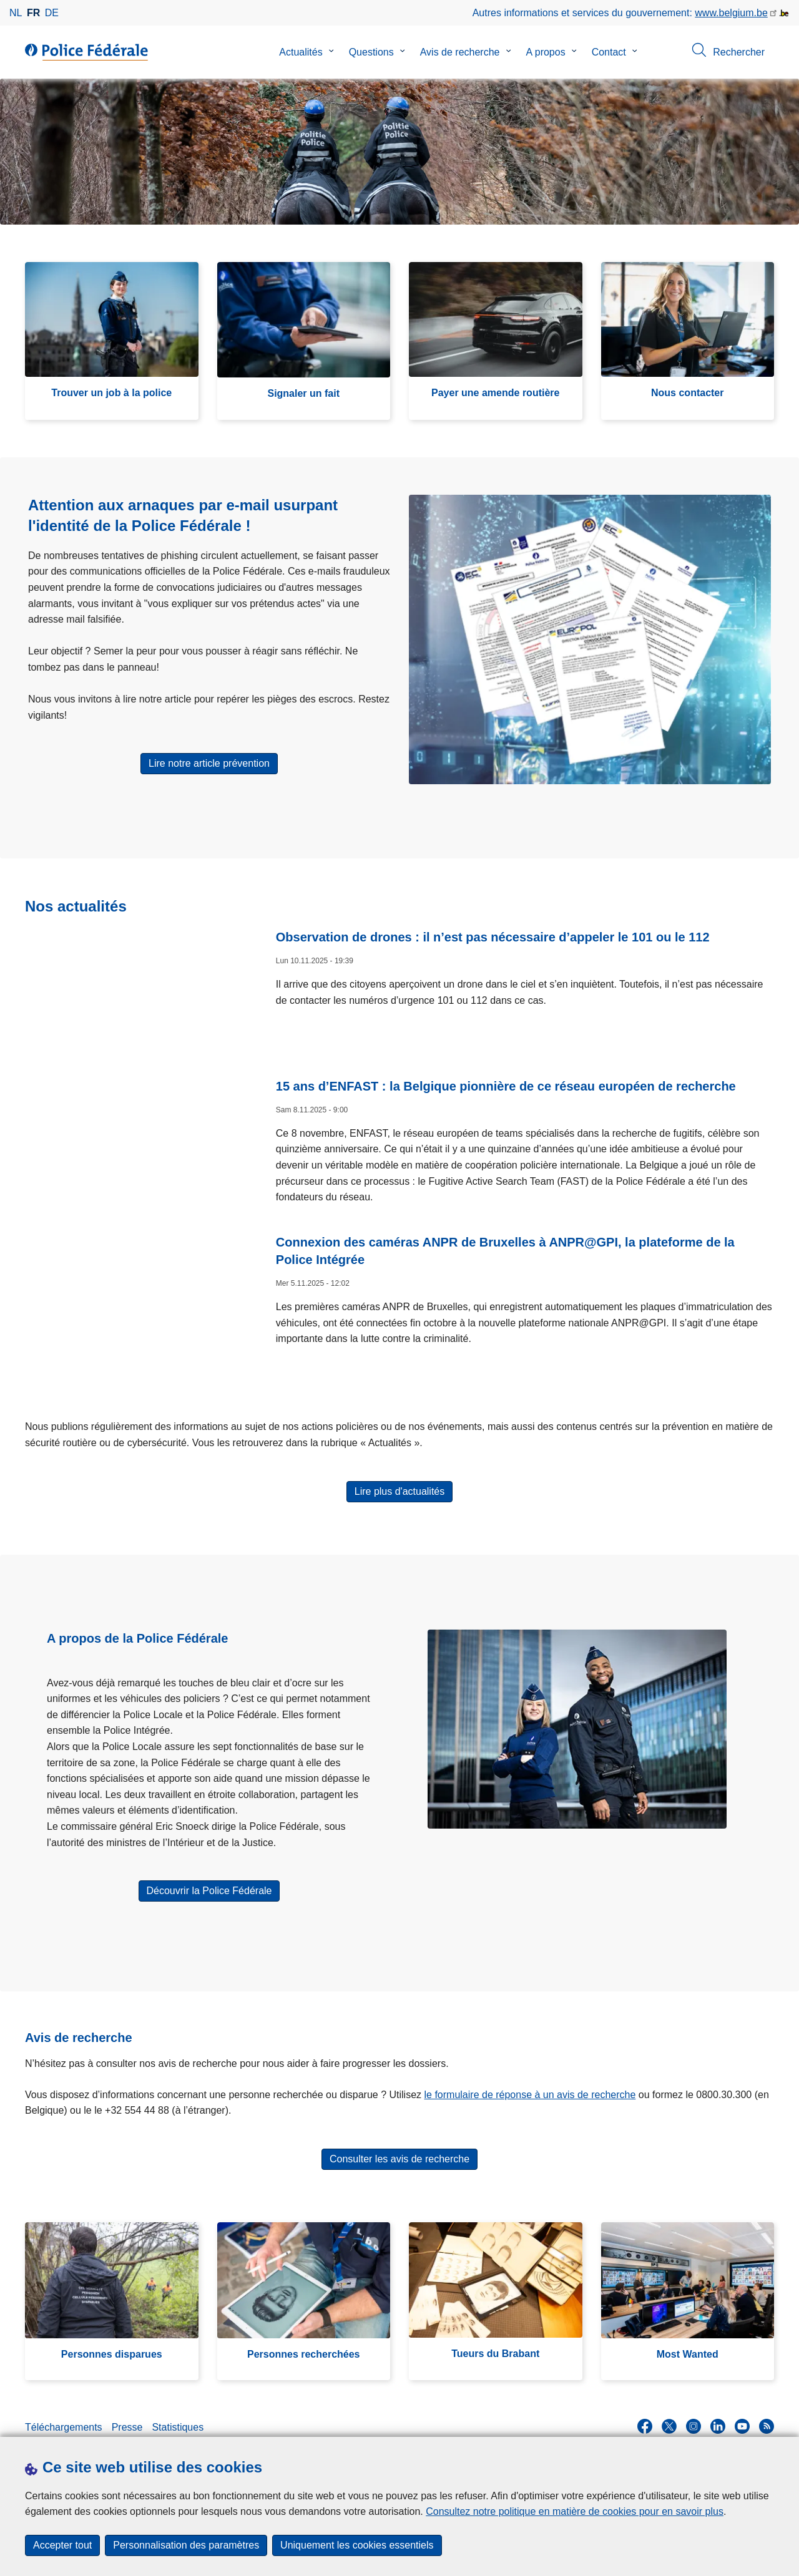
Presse (127, 2417)
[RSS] (766, 2415)
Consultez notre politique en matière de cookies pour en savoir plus (574, 2511)
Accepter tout (62, 2545)
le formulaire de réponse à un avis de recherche (530, 2084)
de (52, 12)
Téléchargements (63, 2417)
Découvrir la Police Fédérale (209, 1880)
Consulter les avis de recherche (399, 2149)
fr (33, 12)
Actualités (300, 52)
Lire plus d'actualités (399, 1480)
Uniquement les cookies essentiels (356, 2545)
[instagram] (693, 2415)
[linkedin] (717, 2415)
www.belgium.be (731, 12)
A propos (546, 52)
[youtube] (742, 2415)
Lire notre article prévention (209, 763)
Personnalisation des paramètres (186, 2545)
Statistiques (177, 2417)
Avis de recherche (460, 52)
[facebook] (644, 2415)
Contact (609, 52)
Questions (371, 52)
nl (15, 12)
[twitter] (669, 2415)
